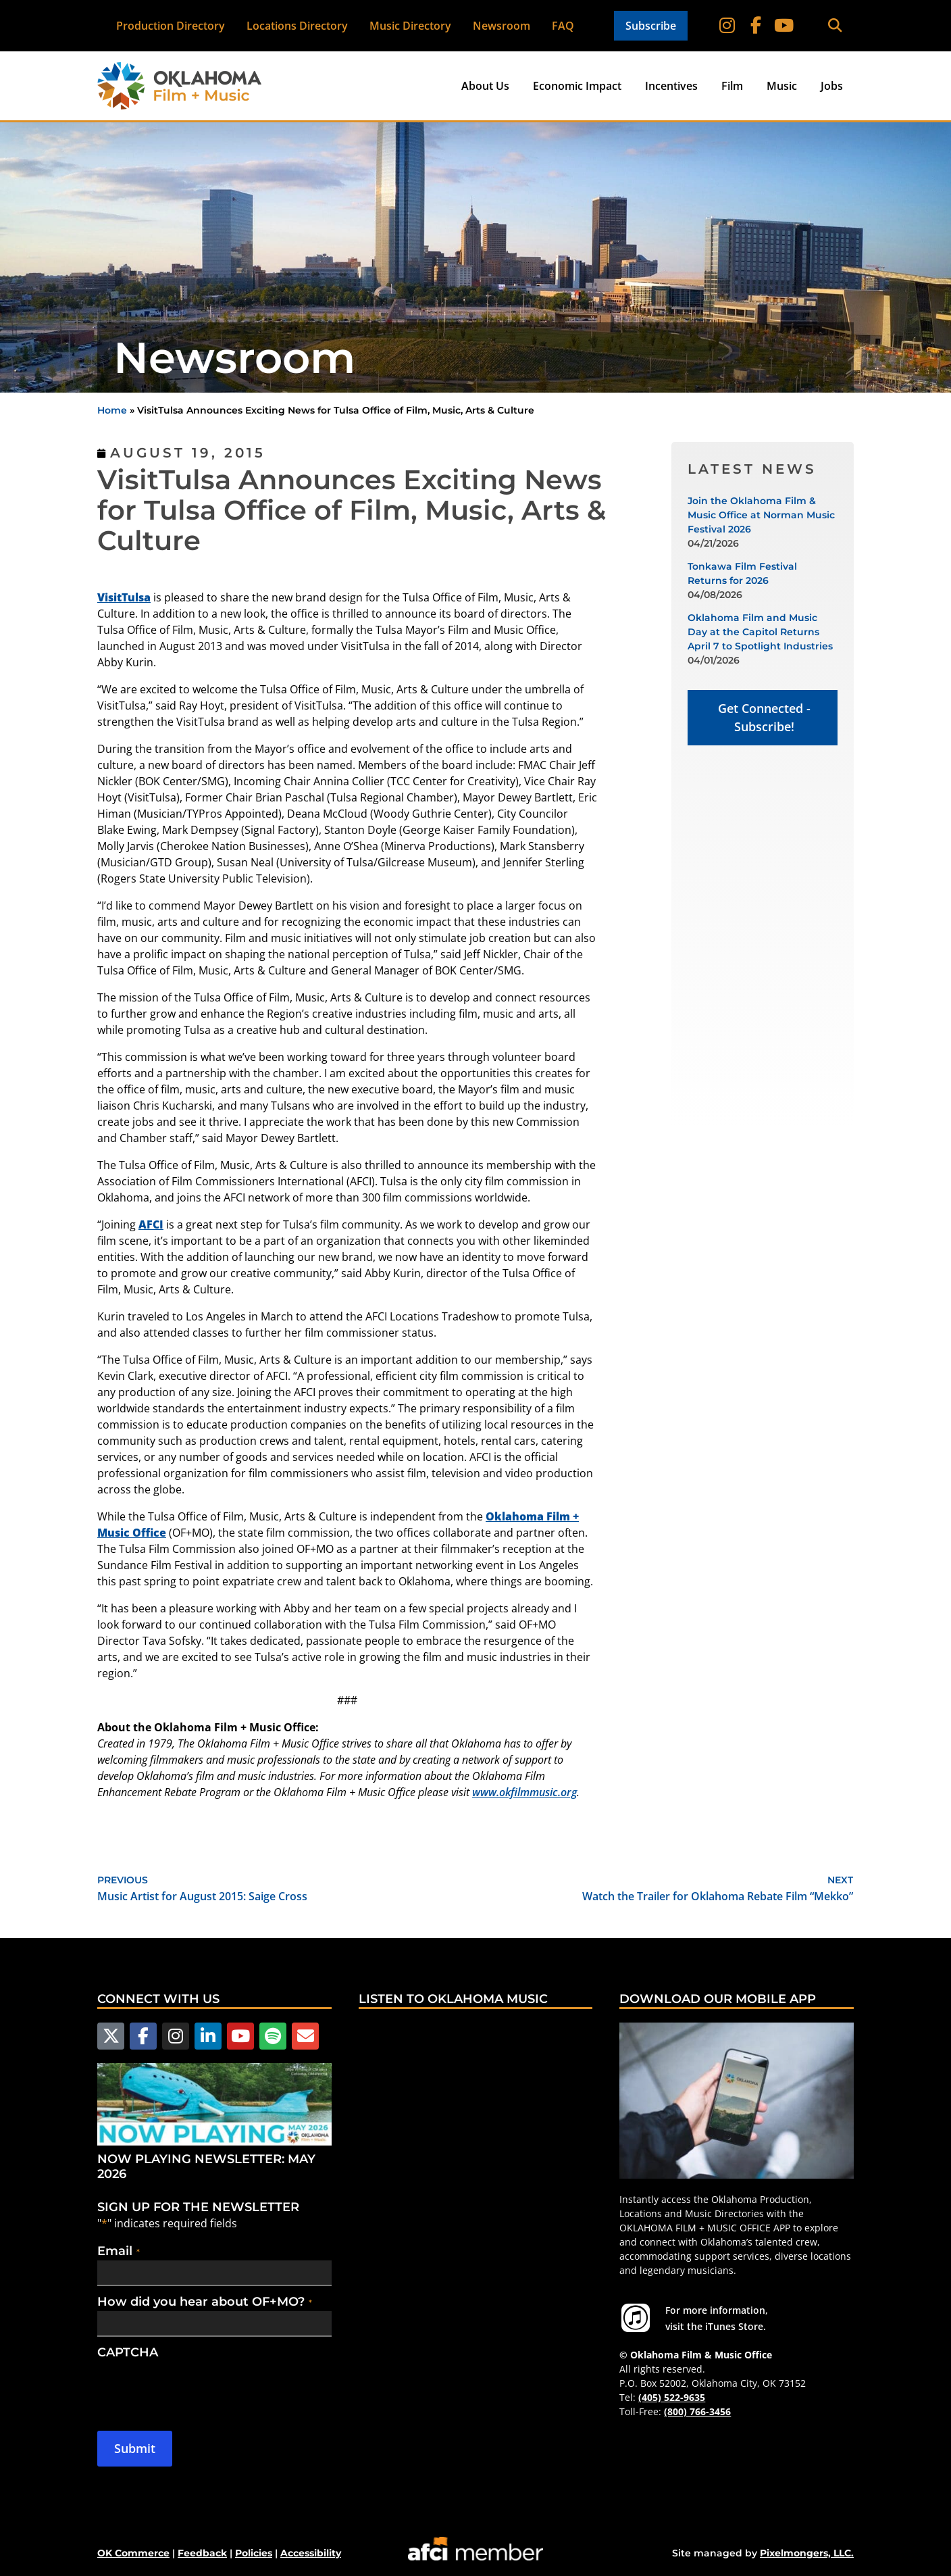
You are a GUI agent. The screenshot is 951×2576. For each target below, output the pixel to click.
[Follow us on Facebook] (141, 2035)
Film (732, 85)
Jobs (832, 85)
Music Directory (410, 25)
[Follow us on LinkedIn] (204, 2035)
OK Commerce (133, 2552)
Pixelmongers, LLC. (807, 2552)
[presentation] (200, 2386)
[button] (834, 26)
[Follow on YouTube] (783, 26)
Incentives (671, 85)
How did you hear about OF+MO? (204, 2300)
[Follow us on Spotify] (267, 2035)
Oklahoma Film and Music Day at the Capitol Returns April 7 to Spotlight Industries (760, 632)
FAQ (563, 25)
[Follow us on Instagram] (173, 2035)
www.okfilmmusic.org (524, 1792)
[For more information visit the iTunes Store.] (635, 2318)
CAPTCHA (127, 2351)
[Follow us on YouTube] (236, 2035)
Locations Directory (297, 25)
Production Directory (170, 25)
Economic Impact (577, 85)
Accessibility (310, 2552)
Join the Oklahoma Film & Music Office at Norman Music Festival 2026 (761, 515)
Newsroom (501, 25)
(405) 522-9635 (671, 2397)
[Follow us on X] (110, 2035)
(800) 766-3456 (697, 2411)
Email (118, 2249)
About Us (485, 85)
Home (112, 410)
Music (782, 85)
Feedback (202, 2552)
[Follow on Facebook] (756, 26)
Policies (253, 2552)
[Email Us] (298, 2035)
